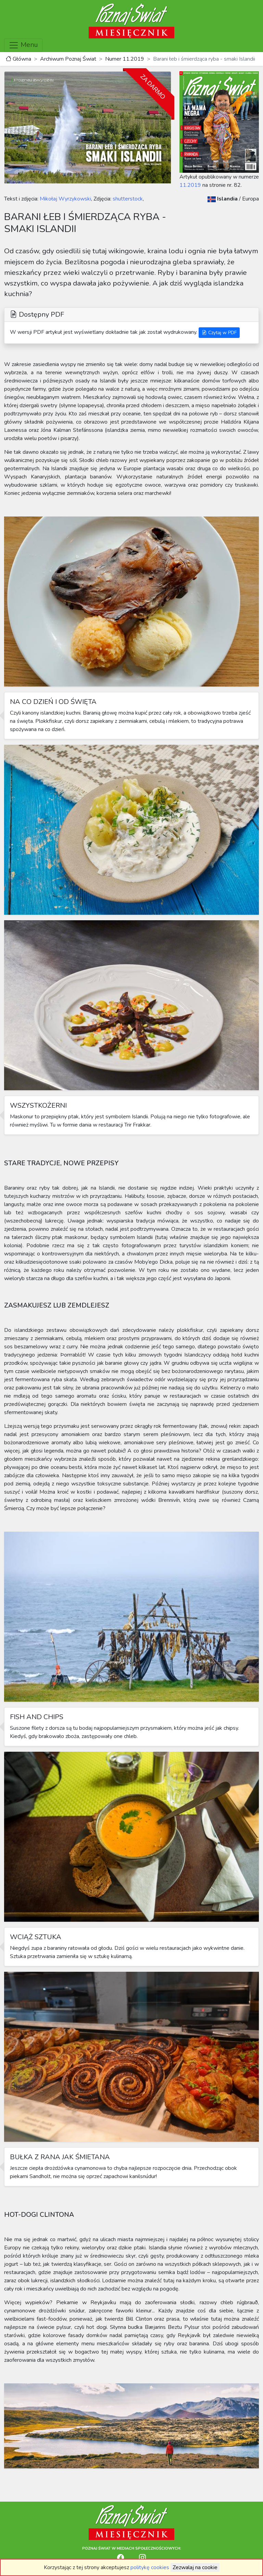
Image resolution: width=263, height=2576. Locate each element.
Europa (250, 199)
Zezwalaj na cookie (195, 2567)
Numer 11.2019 (124, 59)
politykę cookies (149, 2567)
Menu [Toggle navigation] (23, 45)
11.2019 (190, 185)
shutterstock (127, 199)
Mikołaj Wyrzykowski (64, 199)
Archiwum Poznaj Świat (68, 59)
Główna (18, 59)
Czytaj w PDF (219, 332)
